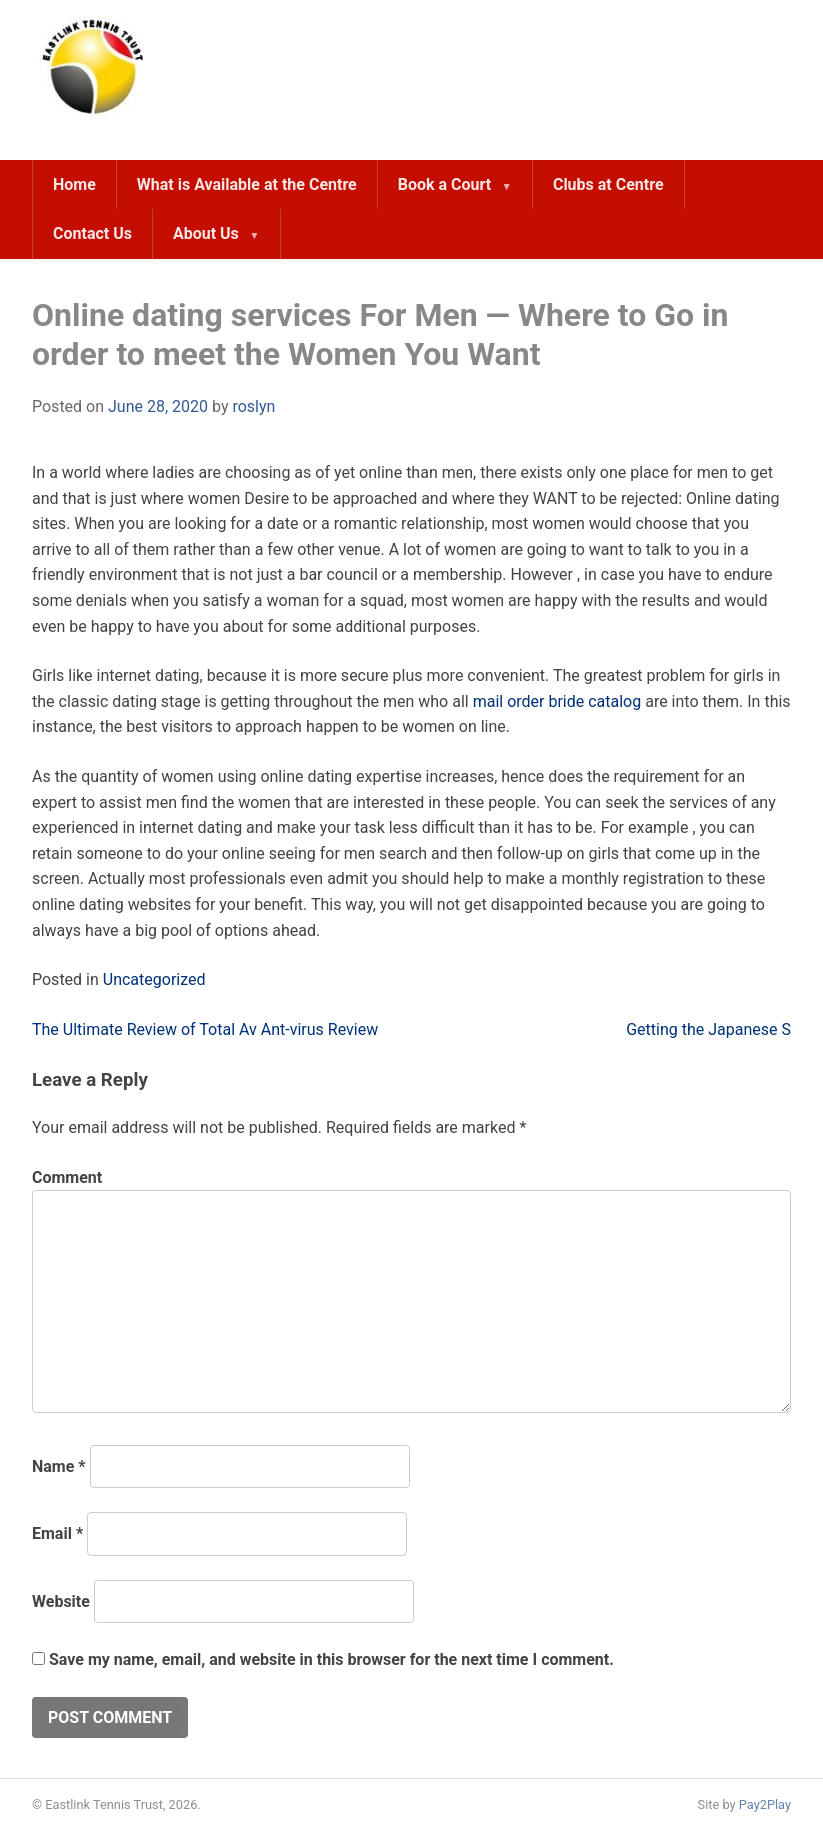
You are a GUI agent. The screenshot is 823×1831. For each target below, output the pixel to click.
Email (57, 1533)
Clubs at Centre (608, 184)
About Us (206, 233)
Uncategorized (154, 979)
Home (74, 184)
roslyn (253, 406)
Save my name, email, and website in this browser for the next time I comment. (331, 1659)
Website (61, 1601)
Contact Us (92, 233)
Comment (67, 1177)
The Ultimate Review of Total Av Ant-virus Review (205, 1029)
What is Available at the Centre (247, 184)
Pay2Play (765, 1804)
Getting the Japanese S (708, 1029)
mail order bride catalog (557, 701)
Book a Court (444, 184)
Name (59, 1466)
